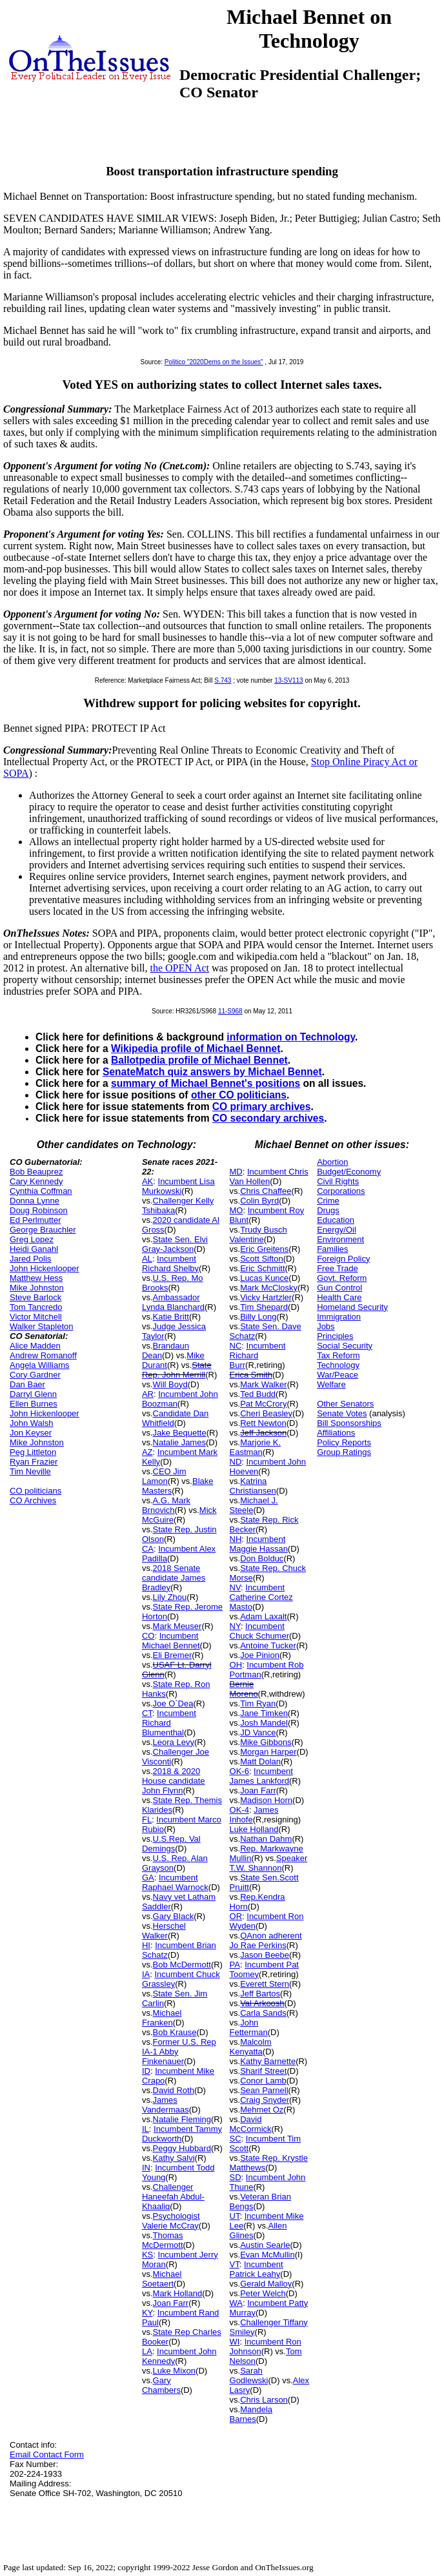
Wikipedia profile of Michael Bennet (195, 1048)
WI (235, 2342)
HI (146, 1945)
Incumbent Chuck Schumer (259, 1631)
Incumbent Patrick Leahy (256, 2269)
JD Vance (258, 1732)
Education (335, 1220)
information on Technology (291, 1036)
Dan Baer (27, 1384)
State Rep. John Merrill (177, 1370)
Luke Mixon (174, 2371)
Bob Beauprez (36, 1171)
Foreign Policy (343, 1259)
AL (147, 1259)
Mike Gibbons (265, 1742)
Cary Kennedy (36, 1181)
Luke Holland (254, 1829)
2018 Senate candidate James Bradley (173, 1577)
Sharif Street (263, 2071)
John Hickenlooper (44, 1268)
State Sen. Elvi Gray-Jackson (175, 1244)
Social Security (344, 1346)
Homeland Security (352, 1307)
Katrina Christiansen (253, 1486)
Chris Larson (264, 2400)
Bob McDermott (182, 1964)
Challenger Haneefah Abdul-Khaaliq (173, 2196)
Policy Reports (344, 1442)
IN (146, 2167)
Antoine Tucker (268, 1645)
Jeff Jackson (263, 1433)
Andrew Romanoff (43, 1355)
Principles (335, 1336)
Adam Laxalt (263, 1616)
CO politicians (35, 1491)
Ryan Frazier (33, 1462)
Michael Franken (161, 2017)
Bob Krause (175, 2032)
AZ (147, 1452)
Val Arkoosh (262, 2003)
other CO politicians (239, 1094)
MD (236, 1171)
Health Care (339, 1297)
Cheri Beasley (266, 1413)
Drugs (328, 1210)
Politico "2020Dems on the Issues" (214, 362)
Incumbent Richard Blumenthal (169, 1722)
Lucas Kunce (264, 1278)
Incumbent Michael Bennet (171, 1640)
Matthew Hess (36, 1278)
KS (147, 2254)
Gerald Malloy (266, 2283)
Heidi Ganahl (34, 1249)
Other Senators (345, 1404)
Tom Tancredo (36, 1307)
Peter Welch (263, 2293)
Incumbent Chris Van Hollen (269, 1176)
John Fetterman (249, 2027)
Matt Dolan (260, 1761)
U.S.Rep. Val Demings (171, 1843)
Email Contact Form (47, 2454)
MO (236, 1210)
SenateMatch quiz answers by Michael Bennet (212, 1071)
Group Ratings (344, 1452)
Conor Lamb (263, 2080)
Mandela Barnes (251, 2414)
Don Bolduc (261, 1558)
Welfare (331, 1384)
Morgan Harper (268, 1752)
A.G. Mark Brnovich (166, 1505)
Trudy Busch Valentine (258, 1234)
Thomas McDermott (162, 2240)
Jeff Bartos (260, 1993)
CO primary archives (261, 1106)
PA (235, 1964)
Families (332, 1249)
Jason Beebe (264, 1955)
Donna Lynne (34, 1200)
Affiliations (336, 1433)
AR (148, 1394)
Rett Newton (263, 1423)
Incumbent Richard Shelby (170, 1263)
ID (146, 2071)
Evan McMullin (267, 2254)
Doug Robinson (39, 1210)
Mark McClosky (269, 1288)
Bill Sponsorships (349, 1423)
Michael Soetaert (161, 2278)
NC (236, 1346)
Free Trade (337, 1268)
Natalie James (179, 1442)
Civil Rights (338, 1181)
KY (147, 2312)
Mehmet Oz (261, 2109)
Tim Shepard (264, 1307)
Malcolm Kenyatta (251, 2046)
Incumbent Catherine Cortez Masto (261, 1597)
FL (147, 1819)
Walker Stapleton (42, 1326)
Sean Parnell (264, 2090)
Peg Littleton (33, 1452)
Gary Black (173, 1916)
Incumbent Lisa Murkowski (178, 1186)
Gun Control (339, 1288)
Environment (340, 1239)
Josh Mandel (264, 1723)
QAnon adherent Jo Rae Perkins (266, 1940)
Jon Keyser (31, 1433)
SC (235, 2138)
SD (235, 2177)
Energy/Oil (336, 1229)
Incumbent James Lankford (261, 1776)
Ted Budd (258, 1394)
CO (148, 1636)
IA (146, 1974)
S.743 (222, 680)
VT (234, 2264)
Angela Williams (39, 1365)
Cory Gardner (35, 1375)
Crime (328, 1200)
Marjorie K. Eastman (255, 1447)
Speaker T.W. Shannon (269, 1863)
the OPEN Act (180, 967)
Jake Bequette (180, 1433)
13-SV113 (288, 680)
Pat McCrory (263, 1404)
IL (145, 2129)
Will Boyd (170, 1384)
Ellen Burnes (33, 1404)
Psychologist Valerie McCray (171, 2220)
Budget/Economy (349, 1171)
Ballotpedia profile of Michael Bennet (199, 1060)
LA (147, 2351)
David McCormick (251, 2124)
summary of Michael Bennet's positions (205, 1083)
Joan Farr (171, 2303)
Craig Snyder (264, 2100)
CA (148, 1549)
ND (236, 1462)
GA (148, 1877)
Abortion (332, 1162)
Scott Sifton (261, 1259)
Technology (338, 1365)
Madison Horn (266, 1800)
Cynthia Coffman (41, 1191)
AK (147, 1181)
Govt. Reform (342, 1278)
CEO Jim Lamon (164, 1476)
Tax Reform (338, 1355)
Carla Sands (263, 2013)
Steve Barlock (35, 1297)
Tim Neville (30, 1471)
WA (236, 2303)
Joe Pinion (259, 1655)
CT (147, 1713)
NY (235, 1626)
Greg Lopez (32, 1239)
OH (236, 1665)
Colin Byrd (259, 1200)
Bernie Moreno (244, 1689)
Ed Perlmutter (35, 1220)
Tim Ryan (258, 1703)
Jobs (325, 1326)
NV (235, 1587)
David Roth (173, 2090)
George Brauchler (43, 1229)
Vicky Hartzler (266, 1297)
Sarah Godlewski (249, 2375)
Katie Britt (171, 1317)
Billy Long (258, 1317)
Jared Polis (30, 1259)
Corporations (341, 1191)
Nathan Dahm (266, 1839)
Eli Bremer (172, 1655)
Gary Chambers (161, 2385)
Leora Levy (173, 1742)
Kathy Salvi (174, 2158)
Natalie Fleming (182, 2119)
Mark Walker (263, 1384)
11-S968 (230, 1011)
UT (235, 2216)
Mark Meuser (177, 1626)
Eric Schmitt (262, 1268)
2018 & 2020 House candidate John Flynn (173, 1780)
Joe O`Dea (173, 1703)
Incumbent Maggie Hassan (259, 1544)
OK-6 (239, 1771)
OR (236, 1916)
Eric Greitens (264, 1249)
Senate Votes (342, 1413)
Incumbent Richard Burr (258, 1355)
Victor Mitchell (36, 1317)
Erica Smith (251, 1375)
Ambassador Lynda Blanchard (173, 1302)
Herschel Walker (164, 1930)
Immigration (339, 1317)
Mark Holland (178, 2293)
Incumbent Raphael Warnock (175, 1882)
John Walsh (31, 1423)
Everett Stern (264, 1984)
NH (236, 1539)
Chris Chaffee (265, 1191)
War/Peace (337, 1375)
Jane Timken (264, 1713)
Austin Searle (265, 2245)
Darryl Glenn (33, 1394)
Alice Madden (35, 1346)
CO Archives (33, 1500)
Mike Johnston (37, 1288)
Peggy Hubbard (182, 2148)
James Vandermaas (165, 2104)
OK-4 (239, 1810)
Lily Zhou (170, 1597)
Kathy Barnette (268, 2061)
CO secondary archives (268, 1118)
